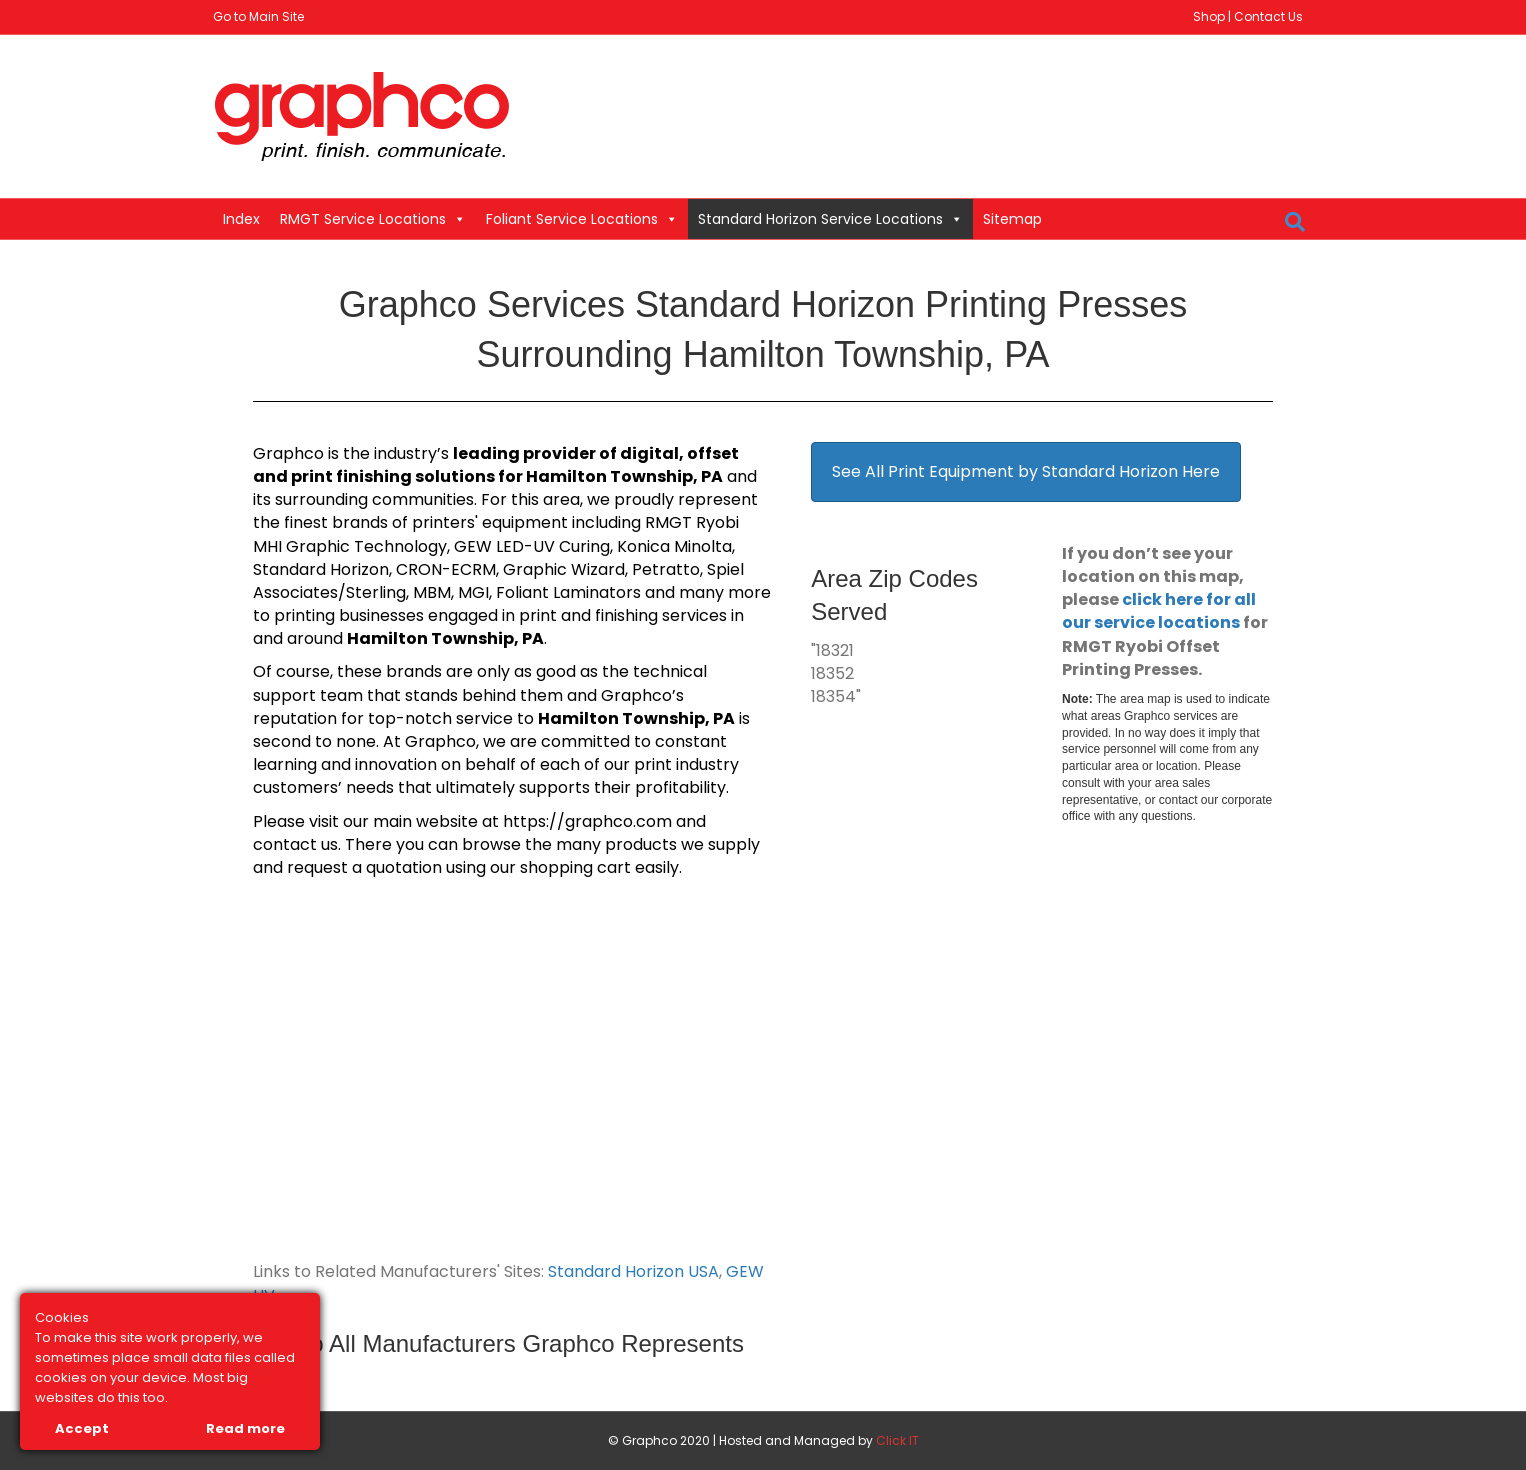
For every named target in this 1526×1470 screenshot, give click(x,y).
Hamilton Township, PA (624, 476)
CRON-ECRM (446, 569)
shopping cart (575, 867)
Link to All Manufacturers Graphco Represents (498, 1343)
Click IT (897, 1440)
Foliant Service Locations (582, 219)
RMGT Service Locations (373, 219)
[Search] (1295, 222)
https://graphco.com (587, 821)
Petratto (666, 569)
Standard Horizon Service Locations (830, 219)
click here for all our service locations (1159, 611)
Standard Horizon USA (633, 1271)
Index (241, 219)
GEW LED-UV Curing (532, 546)
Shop (1209, 16)
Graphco (288, 453)
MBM (432, 592)
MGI (473, 592)
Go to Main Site (258, 16)
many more (725, 592)
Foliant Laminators (568, 592)
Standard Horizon (321, 569)
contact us (295, 844)
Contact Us (1268, 16)
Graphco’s (642, 695)
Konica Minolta (674, 546)
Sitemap (1012, 219)
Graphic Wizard (564, 569)
